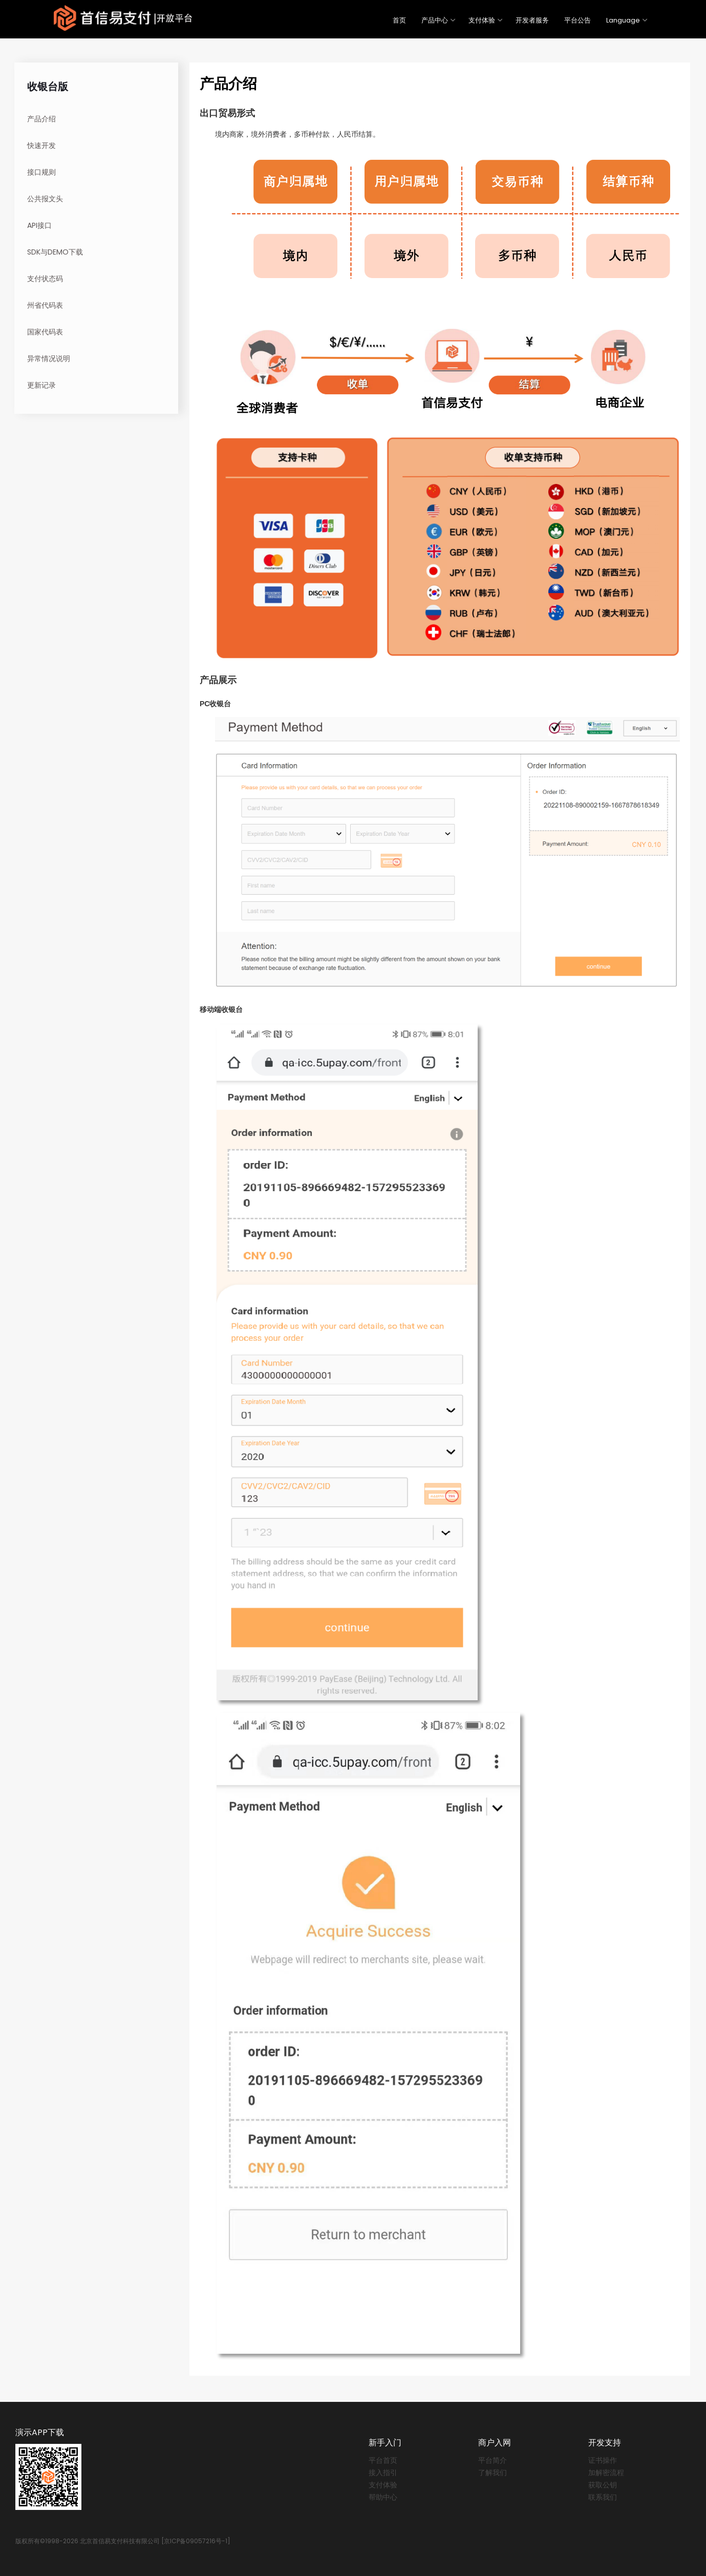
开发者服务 (532, 20)
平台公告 (577, 20)
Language (623, 20)
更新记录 (41, 385)
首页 (399, 20)
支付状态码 (45, 278)
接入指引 (383, 2472)
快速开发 (41, 145)
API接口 (39, 225)
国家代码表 (45, 332)
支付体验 (481, 20)
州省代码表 (45, 305)
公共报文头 (45, 199)
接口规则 (41, 172)
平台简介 (492, 2460)
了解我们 (492, 2472)
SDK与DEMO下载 (55, 252)
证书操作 (602, 2460)
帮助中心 (383, 2497)
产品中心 (434, 20)
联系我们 (602, 2497)
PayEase (123, 18)
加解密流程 (606, 2472)
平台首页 (383, 2460)
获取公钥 (602, 2485)
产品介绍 (41, 119)
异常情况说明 (48, 358)
